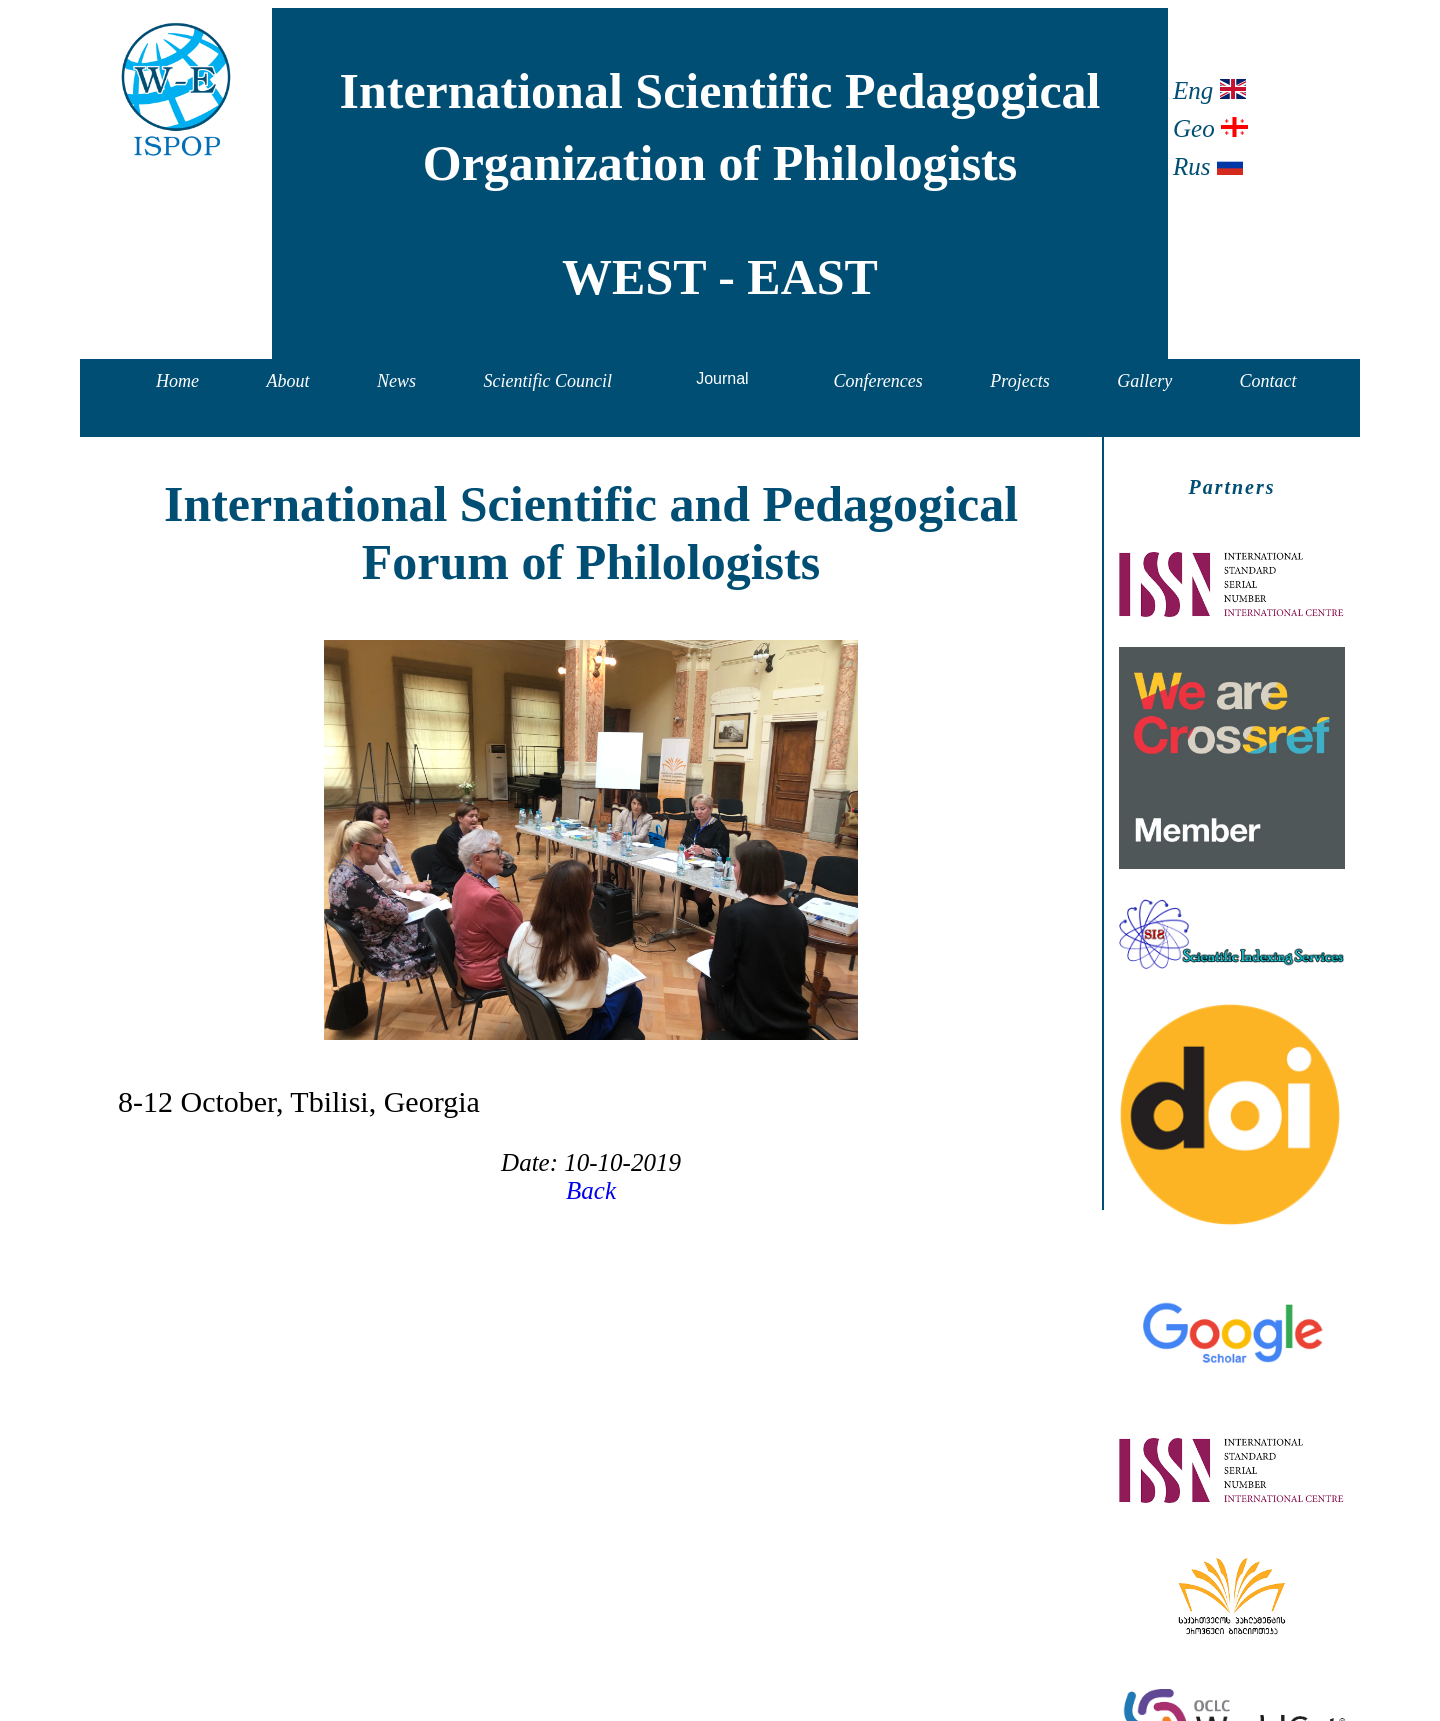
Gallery (1144, 381)
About (288, 381)
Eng (1209, 90)
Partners (1231, 487)
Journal (722, 378)
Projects (1019, 381)
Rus (1208, 166)
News (396, 381)
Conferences (878, 381)
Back (591, 1190)
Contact (1268, 381)
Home (177, 381)
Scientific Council (548, 381)
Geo (1210, 128)
